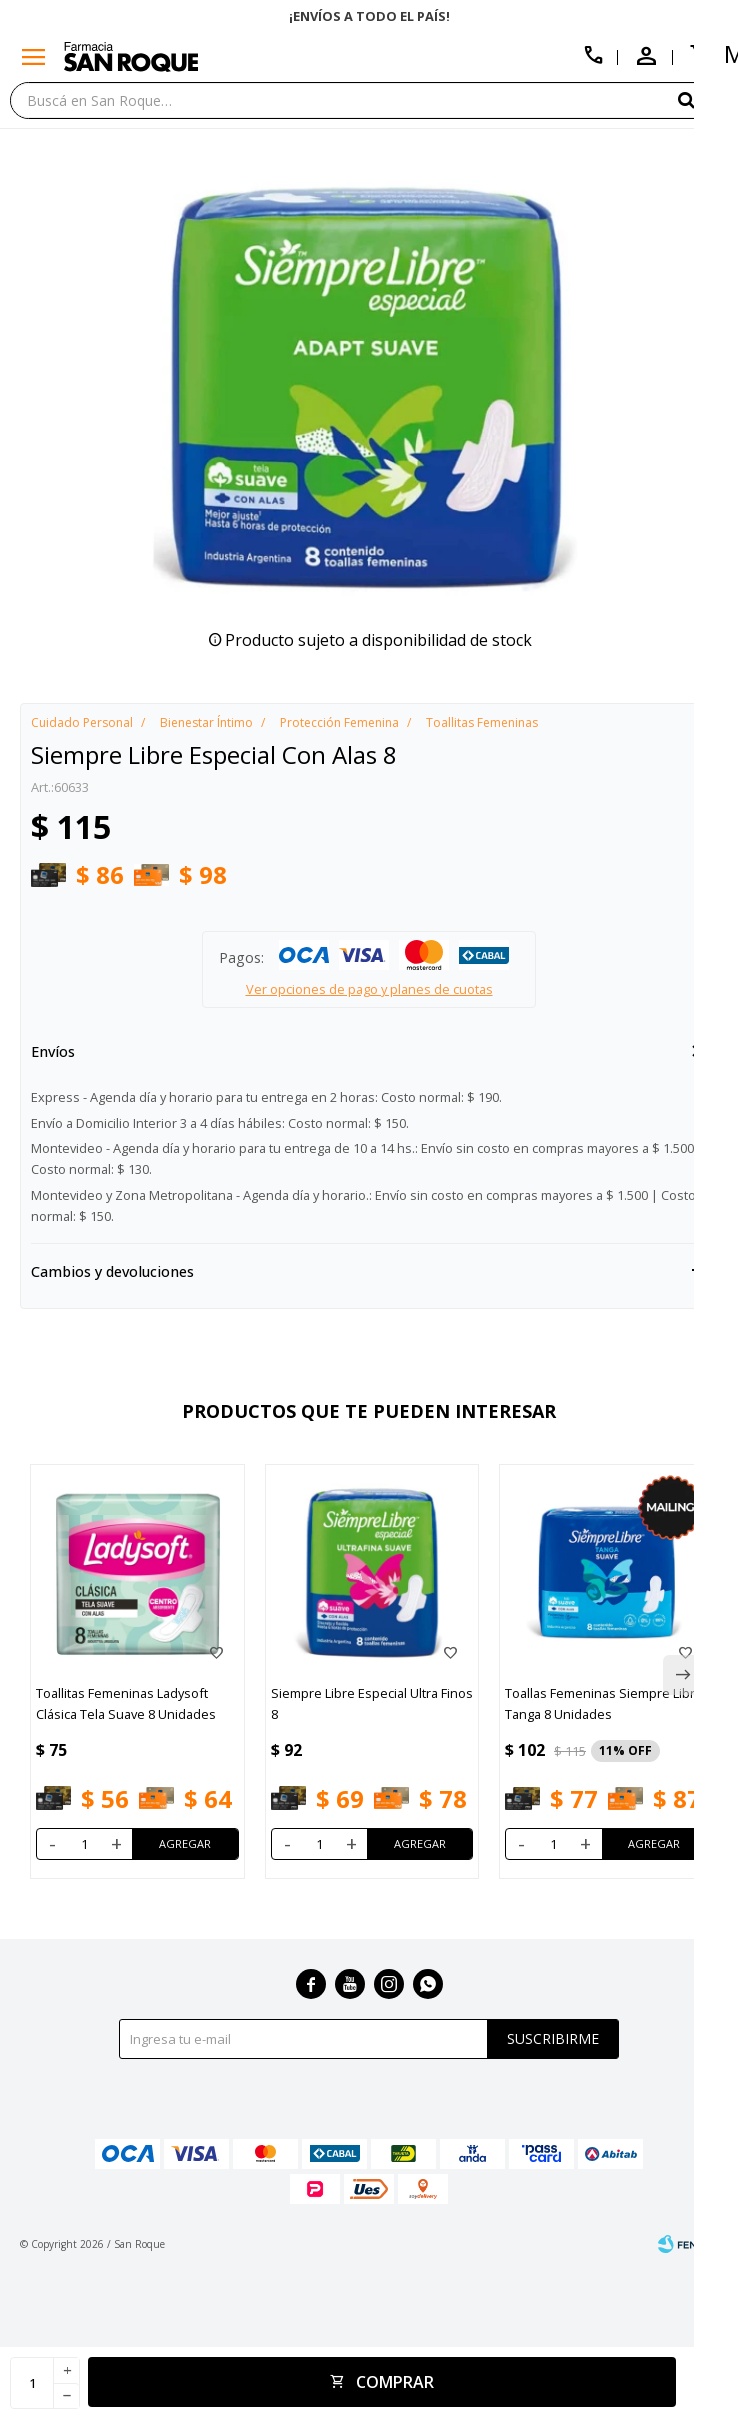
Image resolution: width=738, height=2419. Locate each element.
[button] (703, 99)
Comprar (395, 2382)
